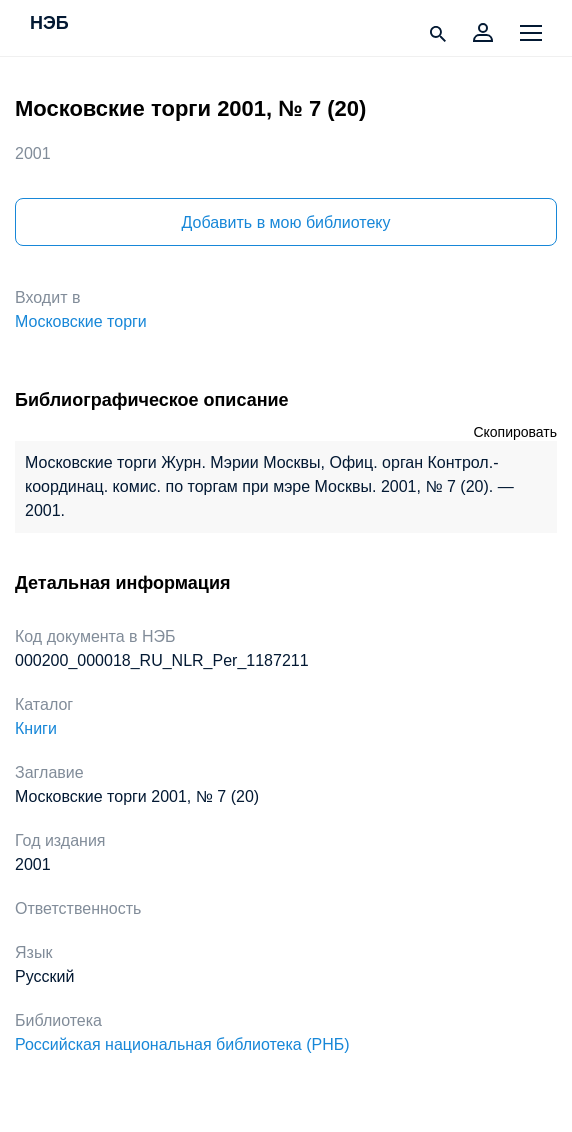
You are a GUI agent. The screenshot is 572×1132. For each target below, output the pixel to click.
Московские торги (81, 321)
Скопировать (515, 432)
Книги (36, 728)
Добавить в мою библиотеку (285, 222)
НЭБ (49, 24)
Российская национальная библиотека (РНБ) (182, 1044)
